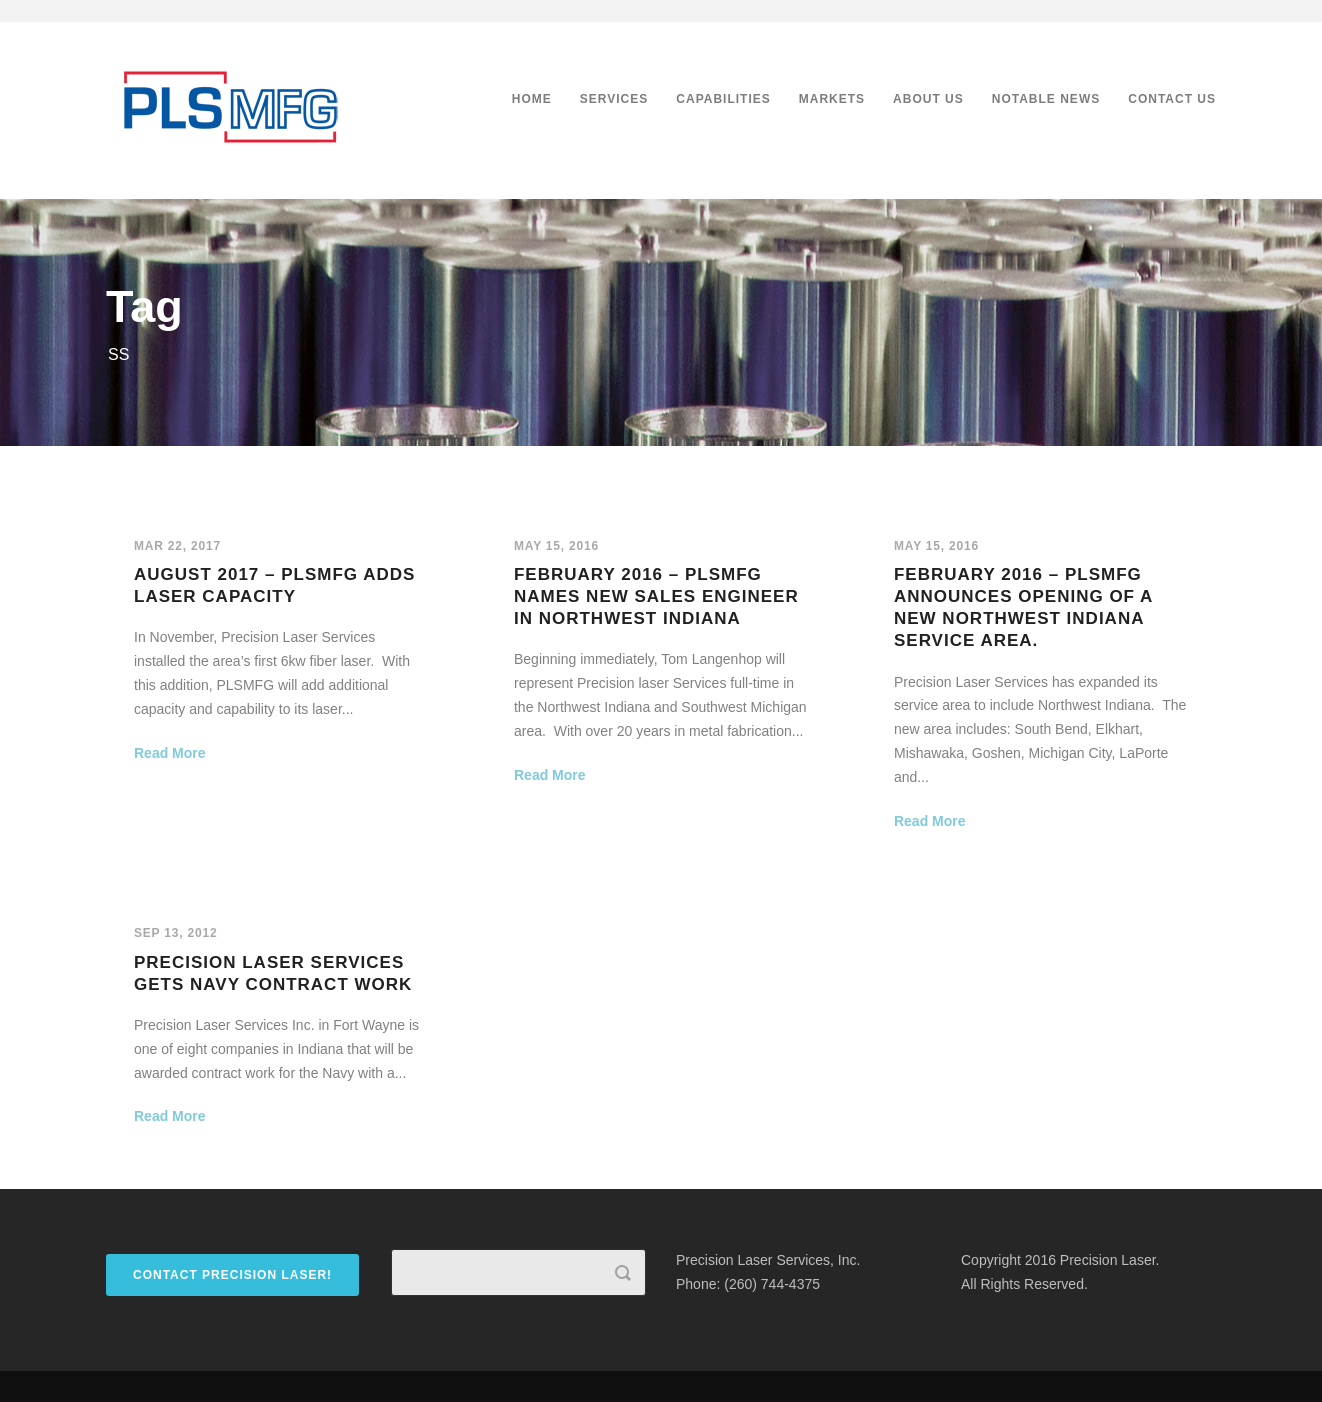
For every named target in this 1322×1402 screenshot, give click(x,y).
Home (532, 99)
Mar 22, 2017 (177, 546)
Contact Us (1172, 99)
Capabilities (723, 99)
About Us (928, 99)
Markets (832, 99)
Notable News (1046, 99)
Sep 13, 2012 (175, 933)
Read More (170, 753)
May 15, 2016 (556, 546)
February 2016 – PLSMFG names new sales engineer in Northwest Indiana (656, 596)
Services (614, 99)
